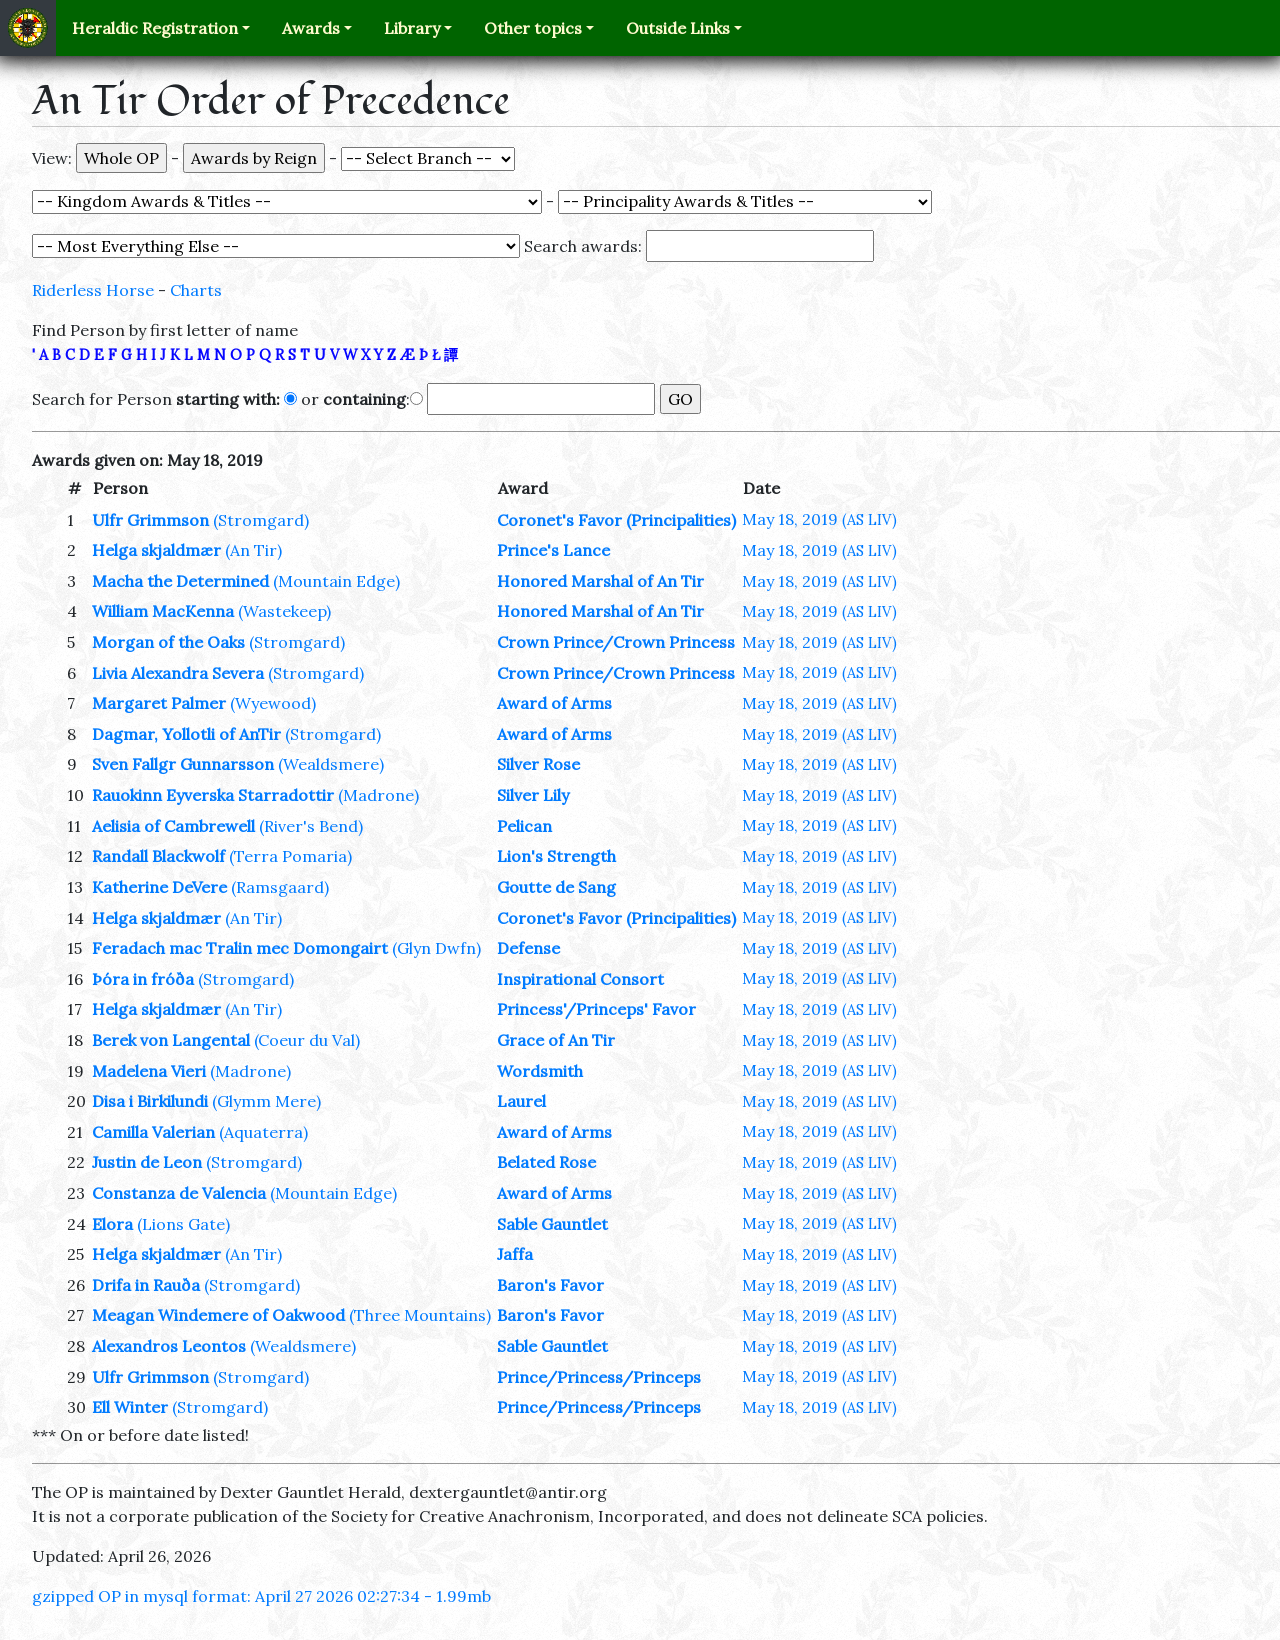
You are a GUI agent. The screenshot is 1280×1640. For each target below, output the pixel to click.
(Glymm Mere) (266, 1101)
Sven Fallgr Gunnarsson (183, 764)
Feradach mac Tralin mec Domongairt (240, 948)
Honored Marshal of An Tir (600, 581)
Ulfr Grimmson (150, 520)
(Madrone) (378, 795)
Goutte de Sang (556, 887)
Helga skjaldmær (156, 550)
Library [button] (412, 28)
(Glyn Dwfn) (436, 948)
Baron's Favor (550, 1285)
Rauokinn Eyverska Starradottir (213, 795)
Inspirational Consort (580, 979)
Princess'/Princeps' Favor (596, 1009)
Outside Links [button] (678, 28)
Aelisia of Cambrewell (173, 826)
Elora (112, 1224)
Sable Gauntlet (552, 1224)
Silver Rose (538, 764)
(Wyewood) (273, 703)
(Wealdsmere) (331, 764)
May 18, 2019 (819, 519)
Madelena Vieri (149, 1071)
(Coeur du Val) (307, 1040)
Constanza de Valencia (179, 1193)
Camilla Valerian (153, 1132)
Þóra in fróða (143, 979)
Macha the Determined (180, 581)
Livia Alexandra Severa (178, 673)
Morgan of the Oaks (168, 642)
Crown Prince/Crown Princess (616, 642)
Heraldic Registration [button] (155, 28)
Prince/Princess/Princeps (599, 1377)
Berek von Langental (171, 1040)
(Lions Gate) (183, 1224)
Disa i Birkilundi (150, 1101)
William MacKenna (163, 611)
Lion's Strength (556, 856)
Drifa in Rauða (146, 1285)
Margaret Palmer (159, 703)
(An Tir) (253, 550)
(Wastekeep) (284, 611)
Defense (528, 948)
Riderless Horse (93, 290)
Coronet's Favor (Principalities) (616, 520)
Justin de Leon (147, 1162)
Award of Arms (554, 703)
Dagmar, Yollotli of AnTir (186, 734)
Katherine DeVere (159, 887)
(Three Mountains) (420, 1315)
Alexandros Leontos (169, 1346)
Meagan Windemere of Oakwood (218, 1315)
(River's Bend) (311, 826)
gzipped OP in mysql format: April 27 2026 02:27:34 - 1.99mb (261, 1596)
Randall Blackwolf (158, 856)
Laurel (521, 1101)
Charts (196, 290)
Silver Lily (533, 795)
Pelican (524, 826)
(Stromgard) (261, 520)
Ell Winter (130, 1407)
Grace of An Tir (556, 1040)
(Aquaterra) (263, 1132)
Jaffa (515, 1254)
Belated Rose (546, 1162)
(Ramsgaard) (280, 887)
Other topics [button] (533, 28)
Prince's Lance (553, 550)
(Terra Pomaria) (290, 856)
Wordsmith (540, 1071)
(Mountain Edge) (336, 581)
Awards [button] (311, 28)
